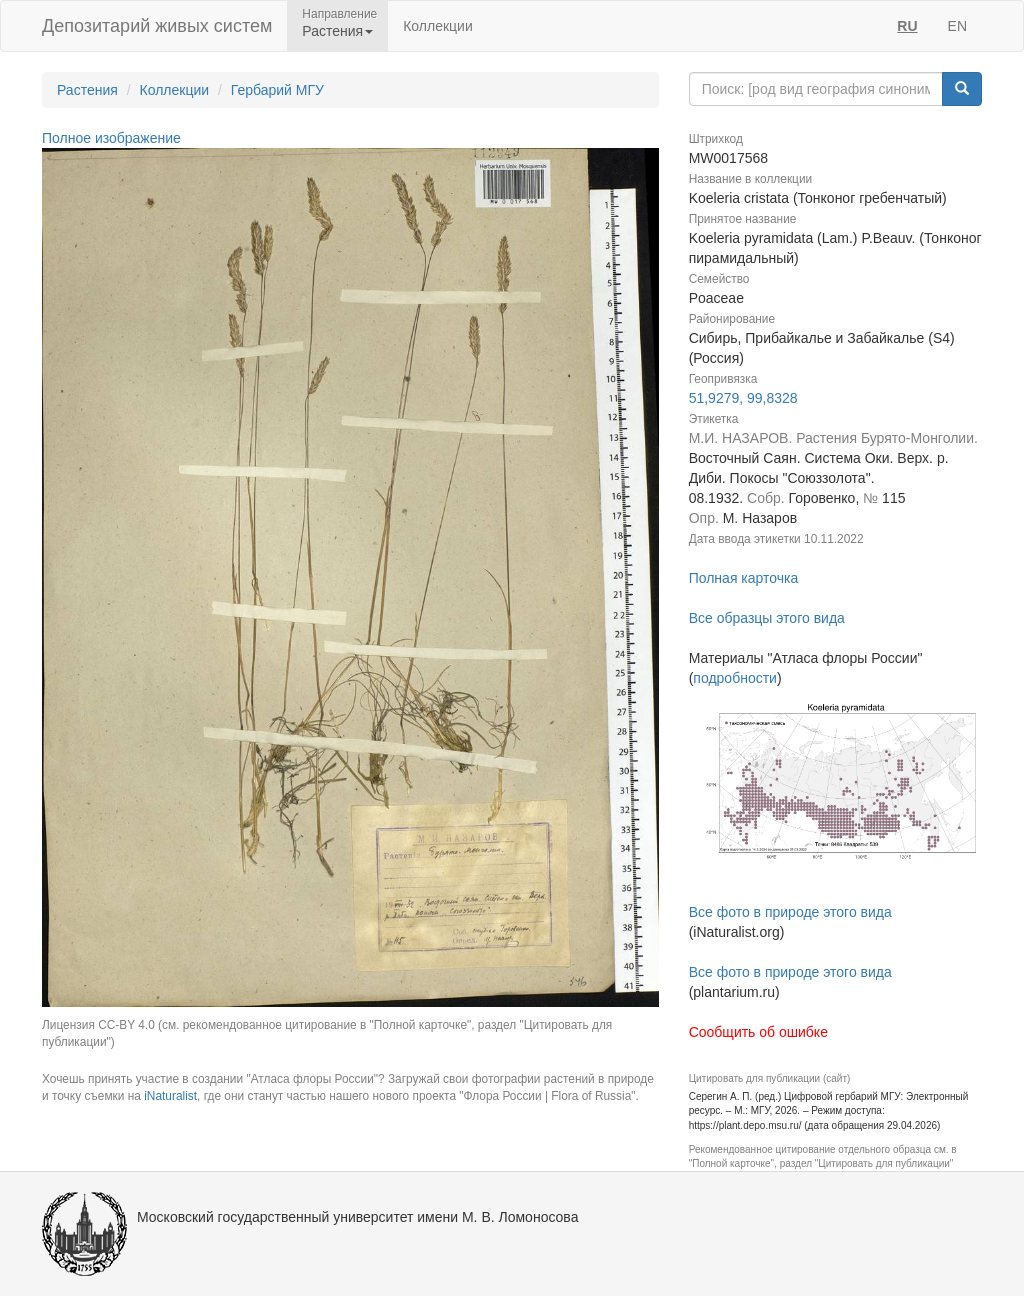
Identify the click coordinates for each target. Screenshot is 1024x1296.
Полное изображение (111, 138)
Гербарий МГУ (277, 90)
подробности (735, 678)
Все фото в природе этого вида (790, 912)
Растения (87, 90)
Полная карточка (744, 578)
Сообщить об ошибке (758, 1032)
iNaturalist (170, 1096)
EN (957, 26)
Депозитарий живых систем (157, 26)
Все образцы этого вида (767, 618)
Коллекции (438, 26)
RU (907, 26)
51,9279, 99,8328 (743, 398)
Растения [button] (337, 31)
